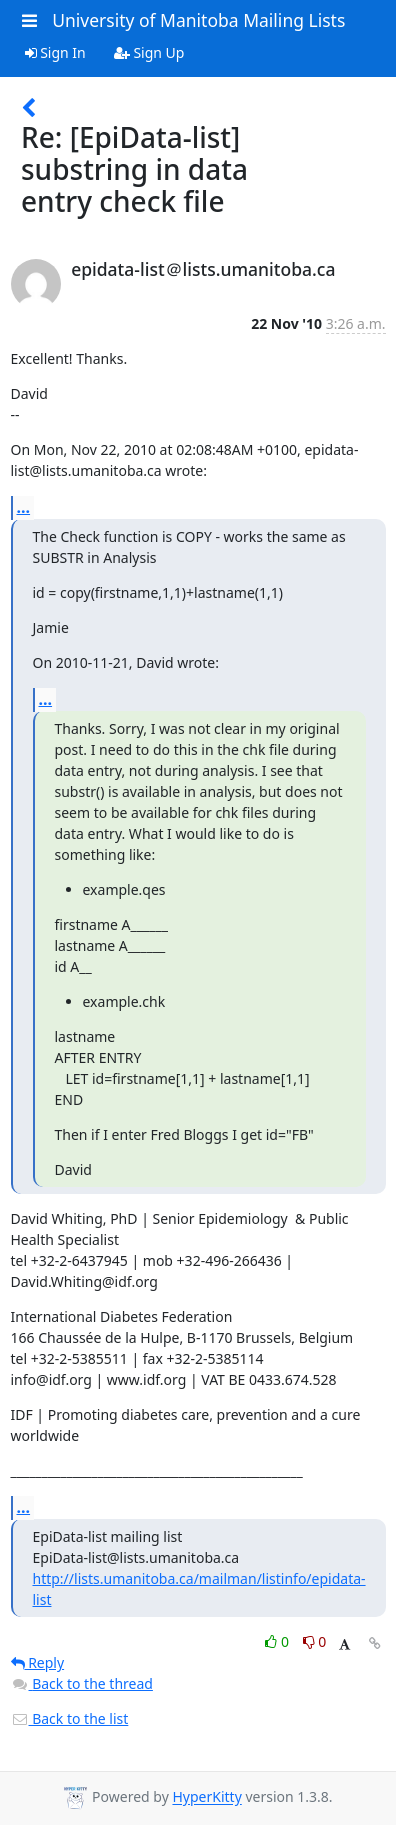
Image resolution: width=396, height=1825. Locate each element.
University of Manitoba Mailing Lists (198, 20)
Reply (38, 1662)
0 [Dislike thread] (315, 1641)
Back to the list (70, 1718)
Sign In (55, 52)
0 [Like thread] (278, 1641)
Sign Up (149, 52)
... (24, 507)
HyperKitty (206, 1797)
